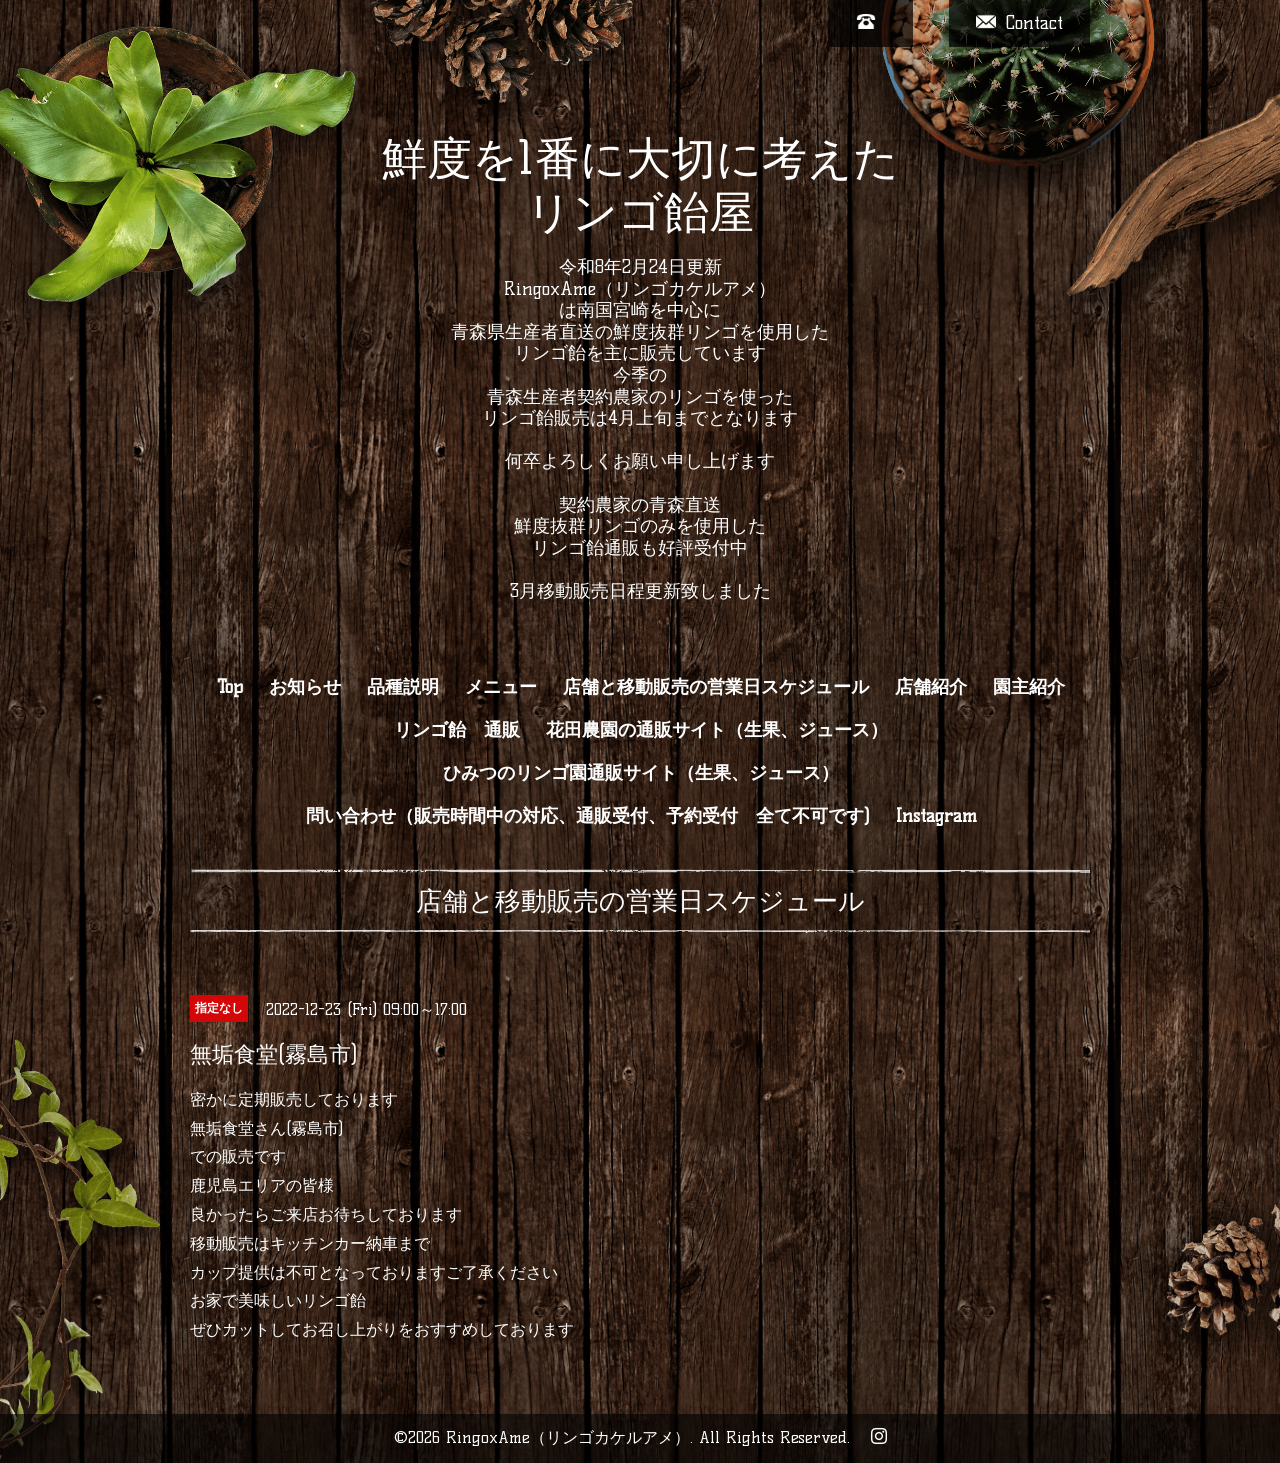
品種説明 (403, 687)
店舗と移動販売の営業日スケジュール (716, 687)
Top (230, 687)
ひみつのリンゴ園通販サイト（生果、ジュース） (641, 773)
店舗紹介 (931, 687)
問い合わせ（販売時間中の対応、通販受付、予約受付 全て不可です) (588, 816)
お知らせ (305, 687)
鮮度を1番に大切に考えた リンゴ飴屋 (640, 185)
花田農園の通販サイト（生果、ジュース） (717, 730)
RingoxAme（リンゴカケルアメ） (568, 1437)
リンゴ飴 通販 (457, 730)
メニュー (501, 687)
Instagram (936, 816)
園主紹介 (1029, 687)
